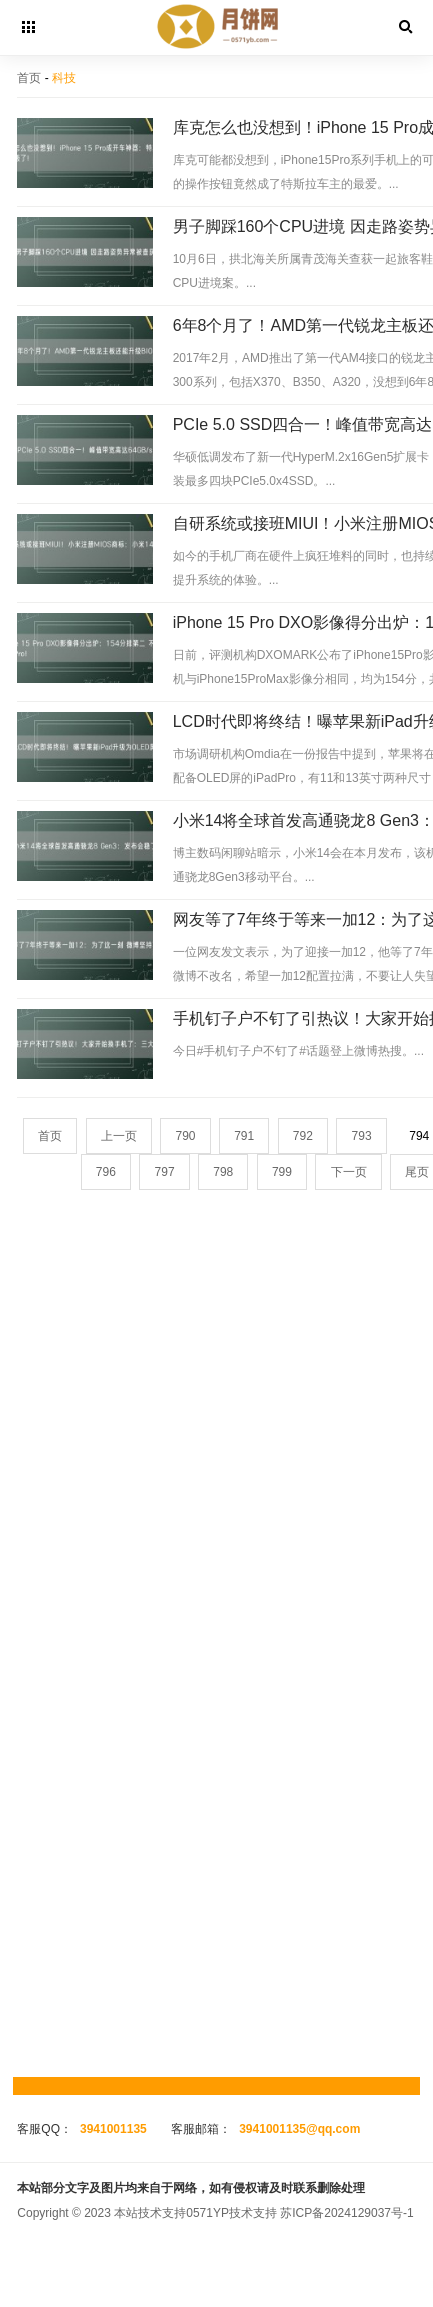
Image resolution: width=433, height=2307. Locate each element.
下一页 (349, 1172)
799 (282, 1172)
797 (165, 1172)
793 (362, 1136)
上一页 (119, 1136)
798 (223, 1172)
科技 (64, 78)
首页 (29, 78)
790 (185, 1136)
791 (244, 1136)
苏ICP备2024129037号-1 (346, 2213)
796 (106, 1172)
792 (303, 1136)
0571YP (207, 2213)
